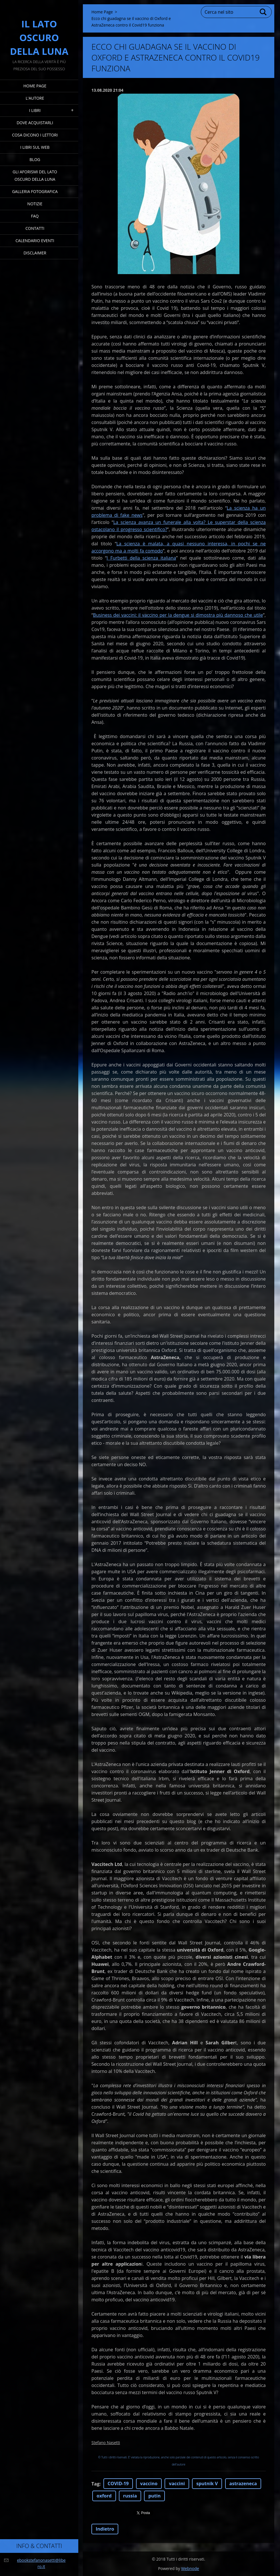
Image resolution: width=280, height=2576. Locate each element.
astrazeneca (243, 2483)
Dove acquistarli (35, 122)
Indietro (105, 2529)
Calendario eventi (34, 240)
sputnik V (207, 2483)
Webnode (190, 2568)
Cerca (263, 12)
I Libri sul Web (35, 147)
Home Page (34, 86)
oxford (104, 2496)
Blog (34, 159)
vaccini (177, 2483)
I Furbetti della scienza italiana (141, 558)
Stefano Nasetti (105, 2442)
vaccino (149, 2483)
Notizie (35, 203)
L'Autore (35, 98)
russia (130, 2496)
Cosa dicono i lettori (35, 135)
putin (154, 2496)
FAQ (35, 216)
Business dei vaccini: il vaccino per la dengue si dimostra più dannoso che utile (178, 615)
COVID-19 (118, 2483)
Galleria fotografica (35, 191)
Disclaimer (34, 253)
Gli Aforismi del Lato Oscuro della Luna (35, 175)
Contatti (34, 228)
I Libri (35, 110)
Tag (95, 2484)
